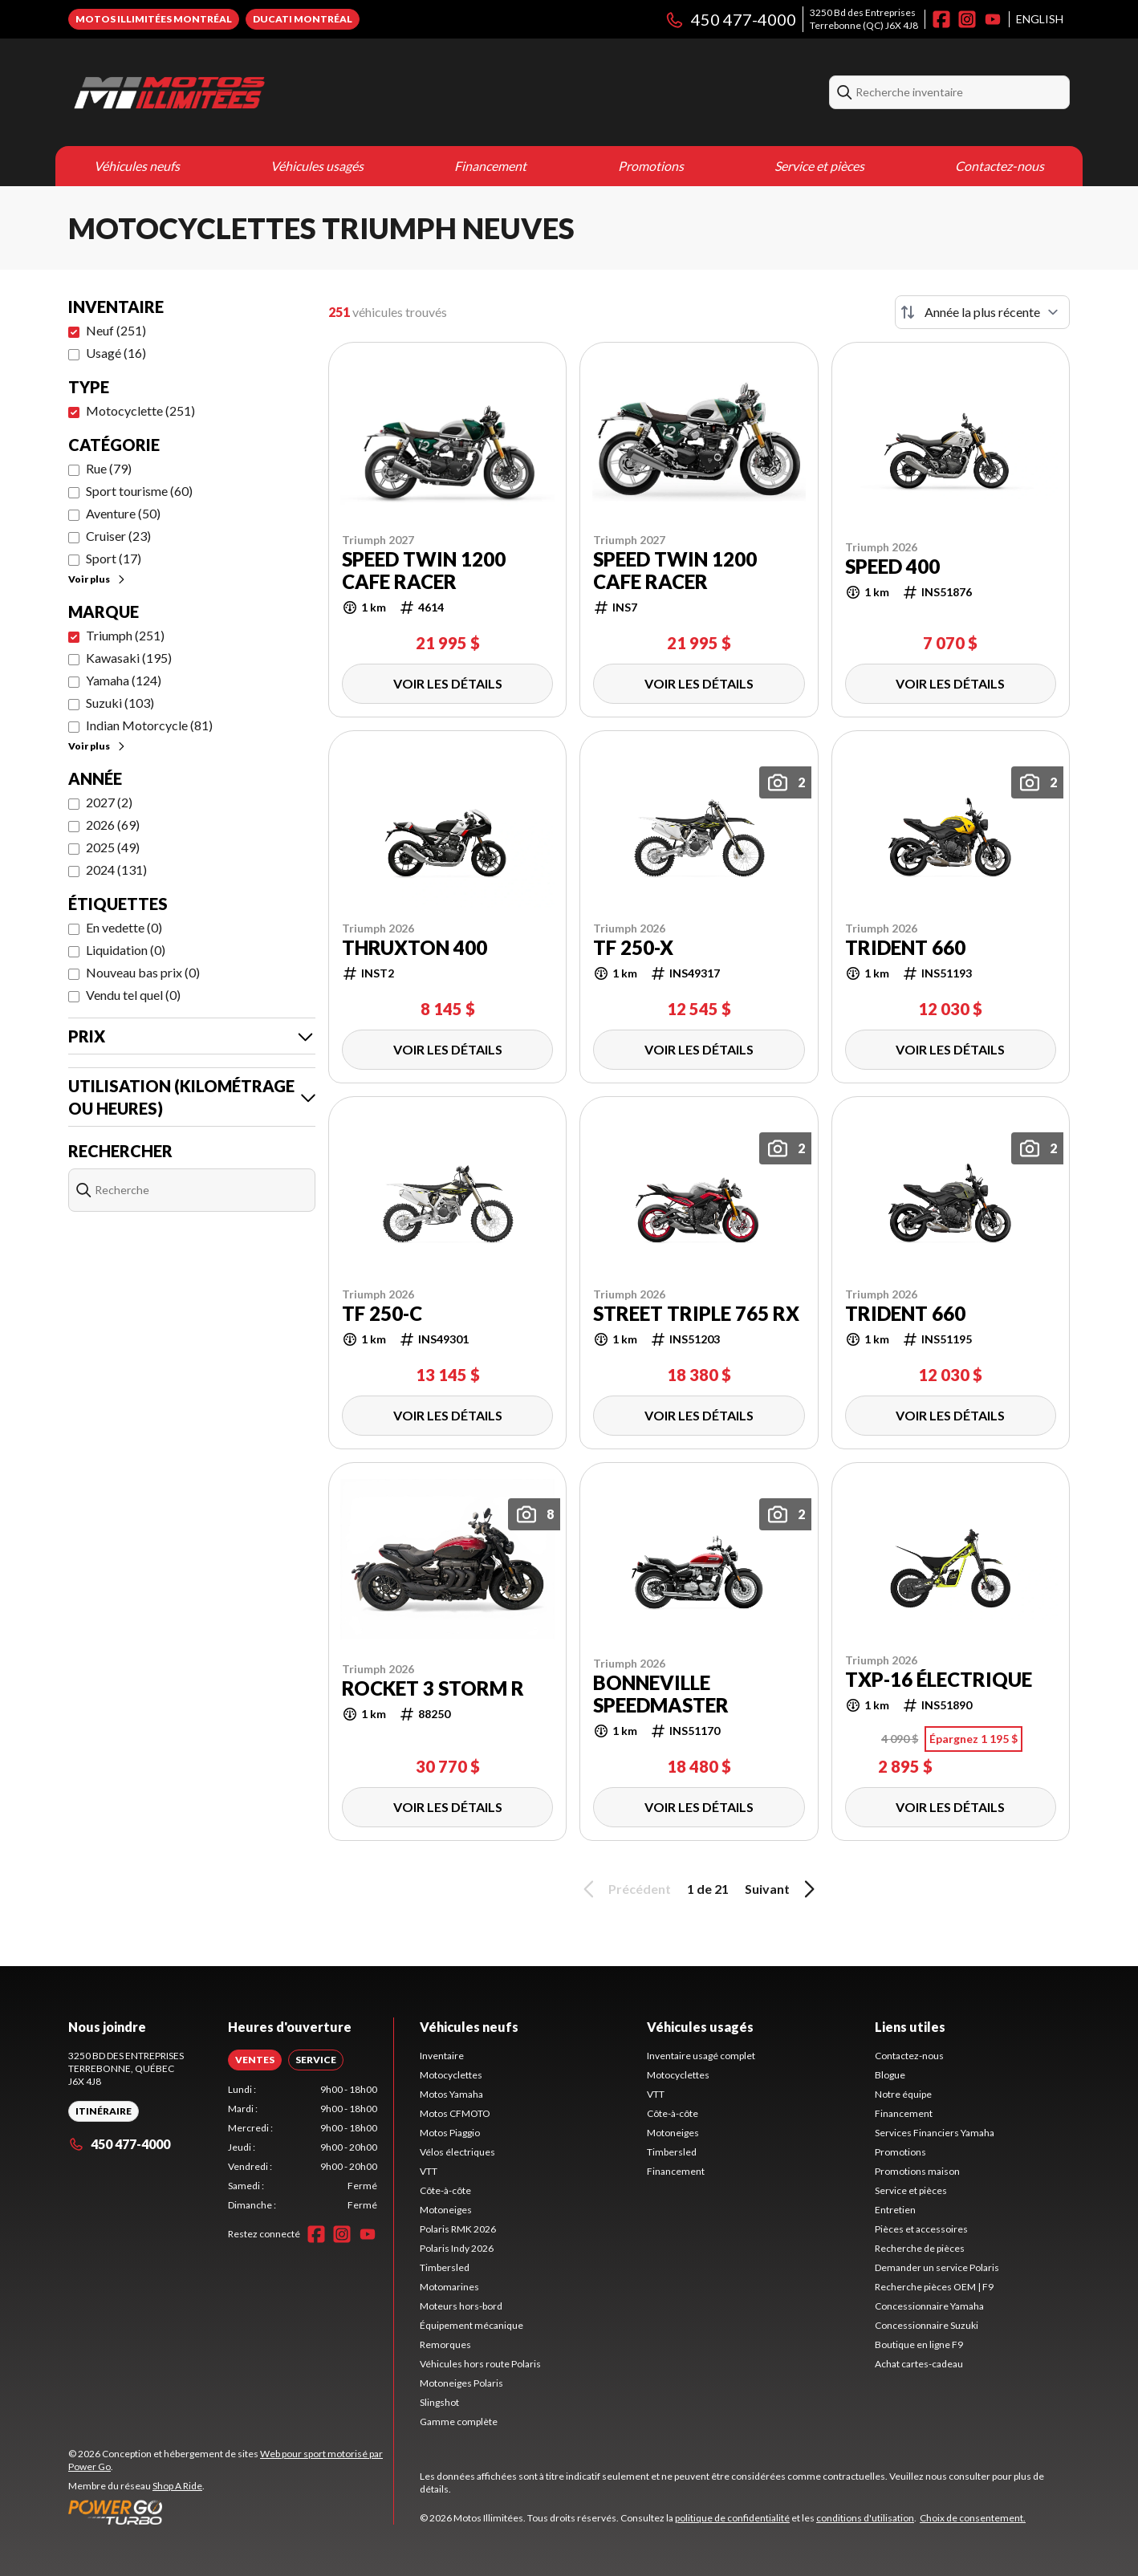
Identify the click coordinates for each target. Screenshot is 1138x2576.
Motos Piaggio (450, 2133)
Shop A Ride (177, 2486)
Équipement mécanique (471, 2325)
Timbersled (444, 2267)
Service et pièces (819, 165)
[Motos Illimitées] (268, 92)
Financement (490, 165)
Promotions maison (917, 2171)
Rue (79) (109, 468)
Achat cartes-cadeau (919, 2364)
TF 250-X (633, 948)
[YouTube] (992, 19)
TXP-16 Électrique (938, 1679)
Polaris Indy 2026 (457, 2248)
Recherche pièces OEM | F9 (934, 2287)
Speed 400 (892, 566)
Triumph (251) (125, 635)
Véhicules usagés (317, 165)
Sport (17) (113, 558)
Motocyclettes (451, 2075)
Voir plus (97, 579)
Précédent (624, 1889)
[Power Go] (230, 2512)
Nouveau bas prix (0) (143, 972)
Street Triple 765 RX (696, 1313)
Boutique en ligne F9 (919, 2344)
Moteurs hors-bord (461, 2306)
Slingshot (439, 2402)
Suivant (782, 1889)
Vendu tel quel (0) (133, 994)
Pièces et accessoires (921, 2229)
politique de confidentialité (732, 2518)
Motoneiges (446, 2210)
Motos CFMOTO (455, 2113)
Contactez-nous (999, 165)
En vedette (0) (124, 927)
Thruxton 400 (414, 948)
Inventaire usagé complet (701, 2056)
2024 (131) (116, 869)
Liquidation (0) (125, 949)
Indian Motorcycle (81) (149, 725)
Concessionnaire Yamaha (929, 2306)
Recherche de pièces (920, 2248)
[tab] (255, 2060)
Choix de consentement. (973, 2518)
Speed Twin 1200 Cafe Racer (424, 570)
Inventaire (442, 2056)
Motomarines (449, 2287)
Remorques (445, 2344)
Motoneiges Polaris (461, 2383)
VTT (428, 2171)
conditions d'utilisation (865, 2518)
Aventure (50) (123, 513)
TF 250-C (382, 1313)
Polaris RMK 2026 (458, 2229)
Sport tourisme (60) (139, 490)
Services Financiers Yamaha (934, 2133)
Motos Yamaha (451, 2094)
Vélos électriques (457, 2152)
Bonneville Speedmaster (661, 1694)
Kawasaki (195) (129, 657)
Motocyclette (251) (140, 410)
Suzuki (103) (120, 702)
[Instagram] (967, 19)
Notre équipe (903, 2094)
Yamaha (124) (123, 680)
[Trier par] (982, 312)
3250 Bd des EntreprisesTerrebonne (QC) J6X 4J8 (864, 18)
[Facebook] (941, 19)
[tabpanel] (303, 2147)
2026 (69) (113, 824)
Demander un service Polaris (937, 2267)
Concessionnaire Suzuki (926, 2325)
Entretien (895, 2210)
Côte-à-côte (445, 2190)
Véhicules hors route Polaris (480, 2364)
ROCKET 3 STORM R (433, 1688)
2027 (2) (109, 802)
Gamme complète (459, 2422)
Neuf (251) (116, 330)
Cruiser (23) (118, 535)
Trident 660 (905, 948)
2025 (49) (113, 847)
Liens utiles (910, 2026)
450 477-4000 (730, 19)
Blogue (890, 2075)
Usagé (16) (116, 352)
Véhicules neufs (137, 165)
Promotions (651, 165)
